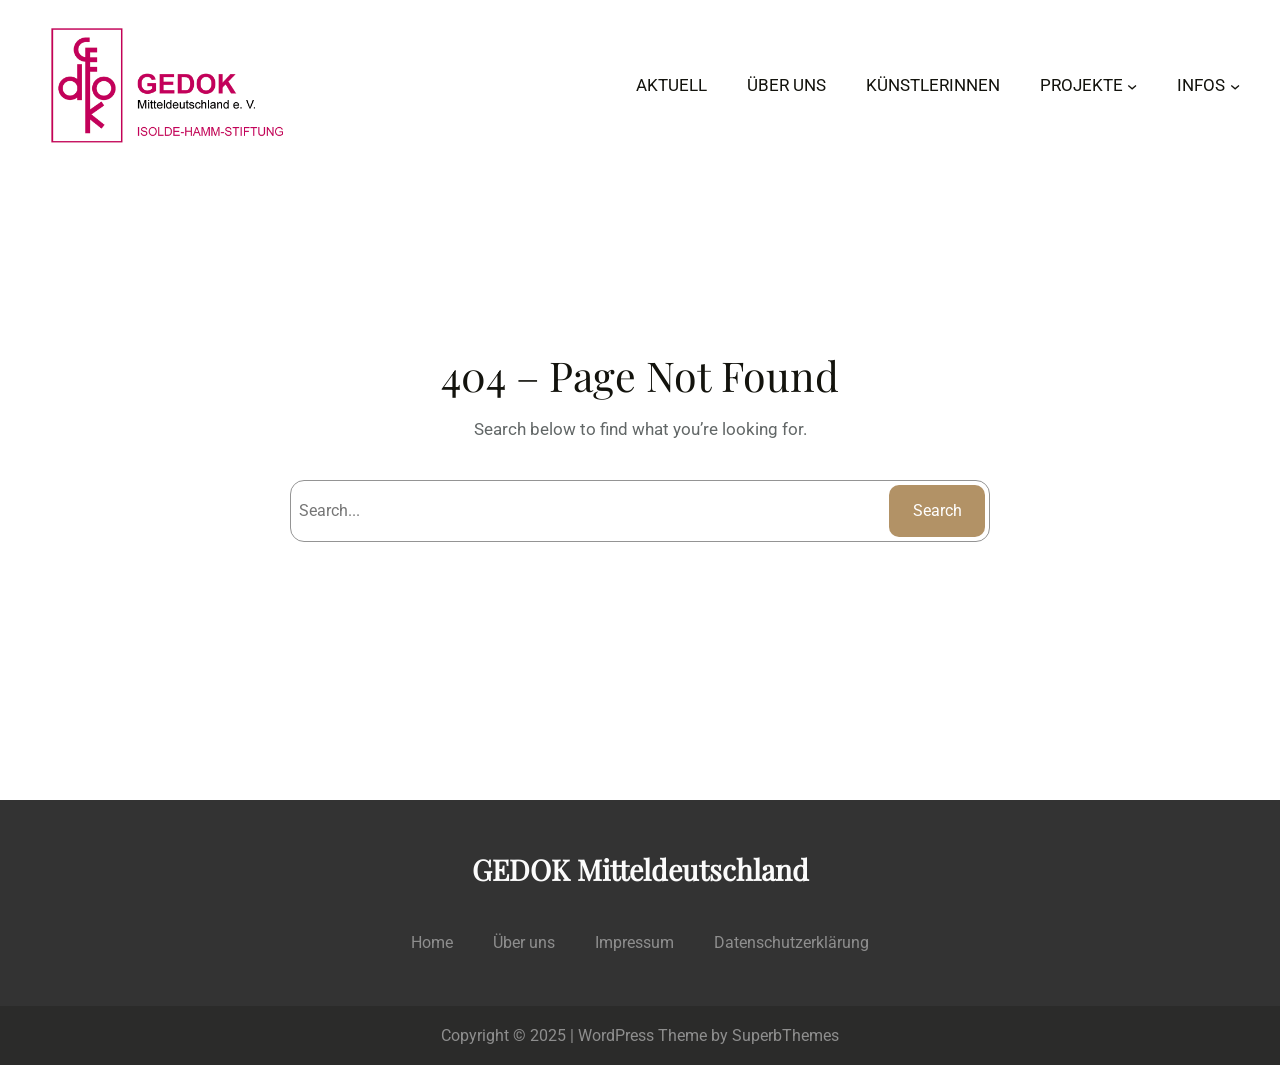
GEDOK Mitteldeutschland (640, 869)
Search (937, 510)
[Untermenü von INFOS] (1235, 85)
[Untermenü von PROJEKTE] (1132, 85)
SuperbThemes (785, 1035)
